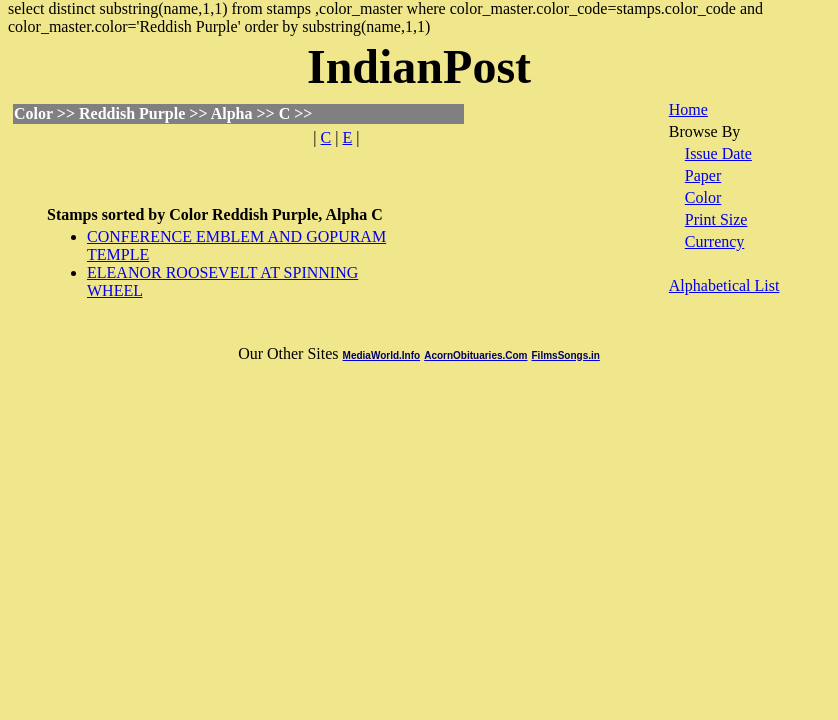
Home (688, 109)
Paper (703, 175)
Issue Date (718, 153)
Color (703, 197)
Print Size (716, 219)
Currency (715, 241)
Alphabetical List (724, 285)
